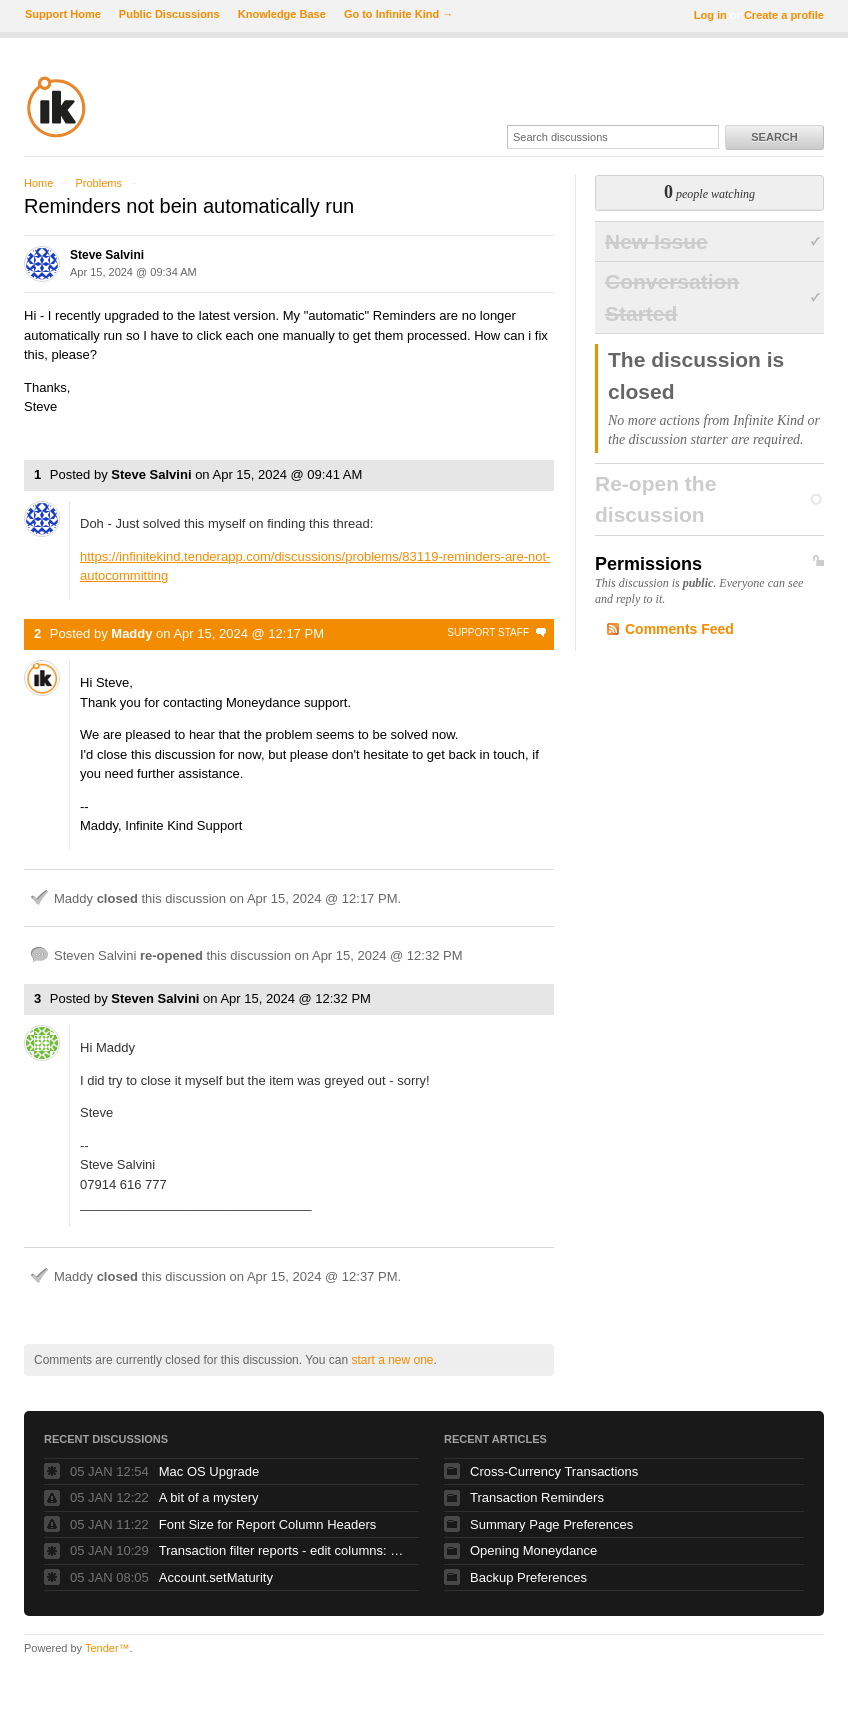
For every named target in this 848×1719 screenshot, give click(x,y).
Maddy (131, 633)
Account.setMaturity (216, 1577)
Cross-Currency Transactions (554, 1471)
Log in (710, 15)
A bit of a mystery (209, 1497)
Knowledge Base (282, 14)
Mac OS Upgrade (209, 1471)
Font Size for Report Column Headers (267, 1524)
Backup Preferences (528, 1577)
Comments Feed (679, 629)
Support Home (63, 14)
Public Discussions (169, 14)
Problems (98, 183)
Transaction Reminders (537, 1497)
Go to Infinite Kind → (398, 14)
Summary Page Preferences (551, 1524)
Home (38, 183)
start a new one (392, 1360)
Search (774, 137)
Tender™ (107, 1648)
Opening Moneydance (533, 1550)
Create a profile (784, 15)
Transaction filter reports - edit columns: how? (284, 1550)
